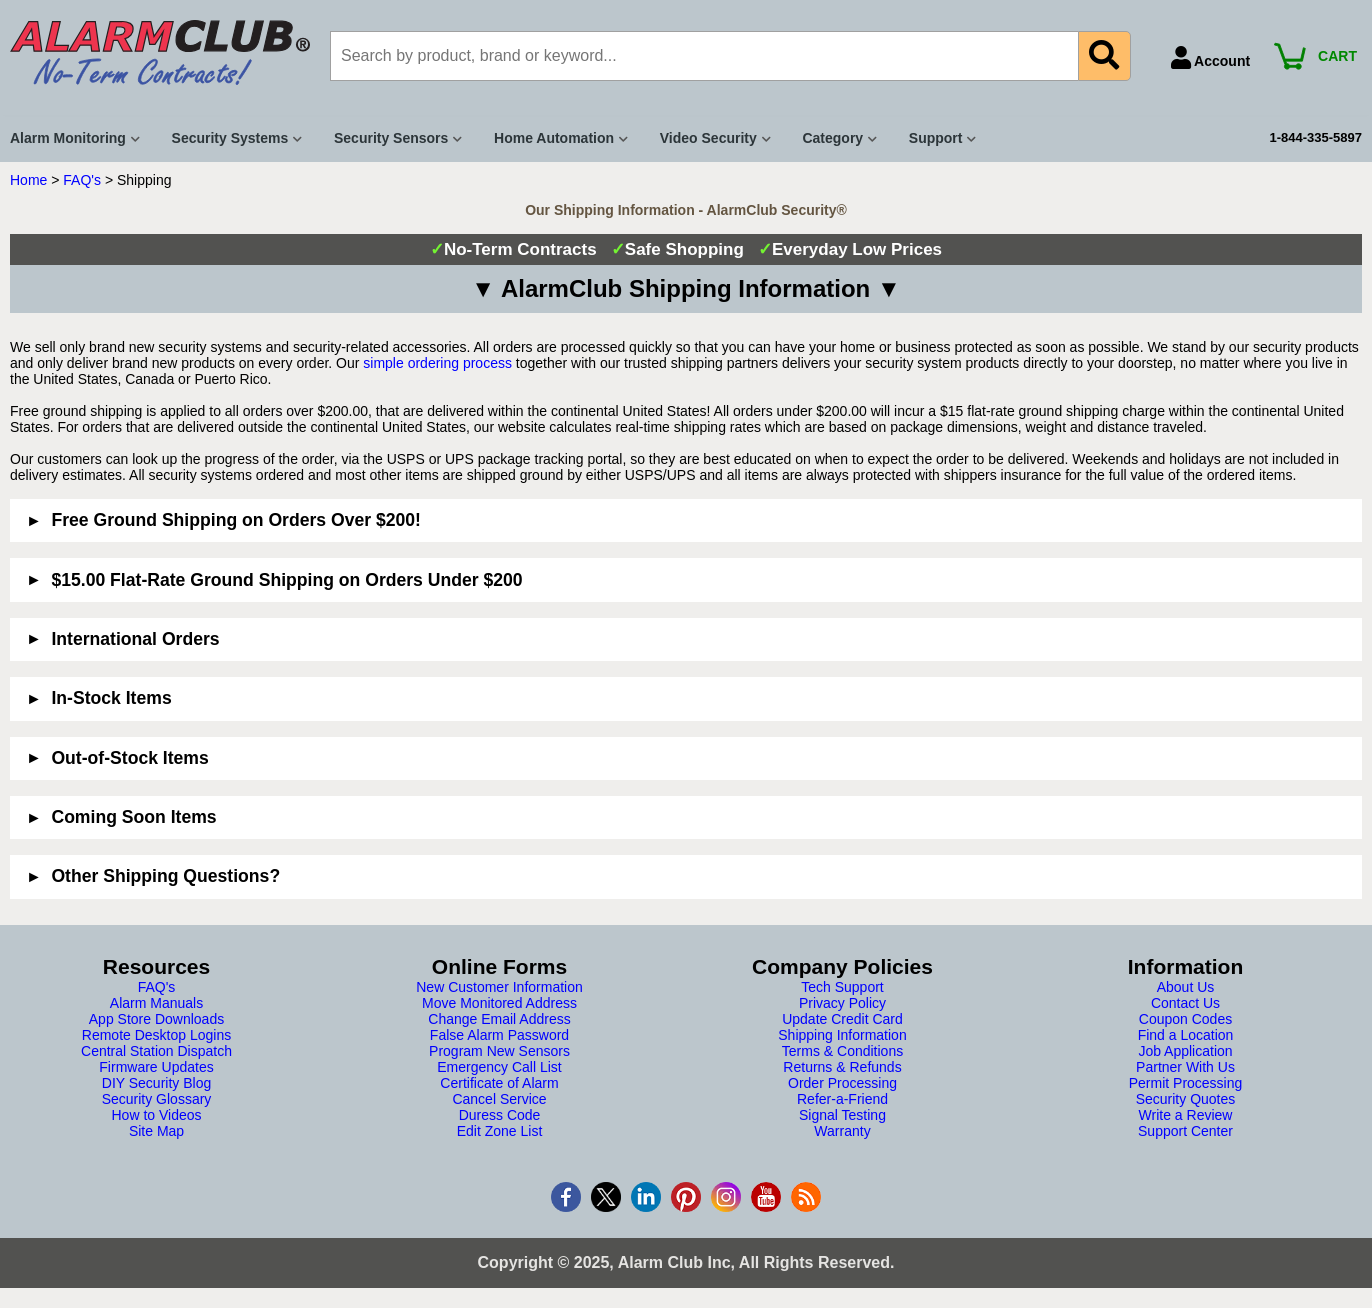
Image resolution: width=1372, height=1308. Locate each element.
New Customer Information (499, 987)
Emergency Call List (499, 1067)
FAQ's (82, 180)
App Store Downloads (156, 1019)
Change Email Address (499, 1019)
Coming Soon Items (133, 817)
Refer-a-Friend (842, 1099)
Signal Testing (842, 1115)
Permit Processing (1186, 1083)
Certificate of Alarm (499, 1083)
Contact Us (1185, 1003)
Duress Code (500, 1115)
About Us (1186, 987)
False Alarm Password (499, 1035)
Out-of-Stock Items (129, 758)
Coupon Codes (1185, 1019)
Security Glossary (157, 1099)
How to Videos (156, 1115)
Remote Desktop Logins (156, 1035)
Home (28, 180)
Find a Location (1186, 1035)
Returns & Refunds (842, 1067)
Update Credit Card (842, 1019)
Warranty (842, 1131)
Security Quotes (1186, 1099)
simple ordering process (437, 363)
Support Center (1185, 1131)
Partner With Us (1185, 1067)
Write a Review (1186, 1115)
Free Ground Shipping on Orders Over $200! (236, 520)
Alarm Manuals (156, 1003)
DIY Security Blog (156, 1083)
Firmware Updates (156, 1067)
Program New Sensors (499, 1051)
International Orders (135, 639)
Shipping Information (842, 1035)
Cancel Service (499, 1099)
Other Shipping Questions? (165, 876)
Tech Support (842, 987)
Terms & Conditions (842, 1051)
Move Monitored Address (499, 1003)
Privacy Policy (842, 1003)
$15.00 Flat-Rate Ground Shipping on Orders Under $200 (286, 580)
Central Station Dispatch (156, 1051)
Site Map (156, 1131)
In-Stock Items (111, 698)
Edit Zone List (500, 1131)
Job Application (1185, 1051)
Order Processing (842, 1083)
